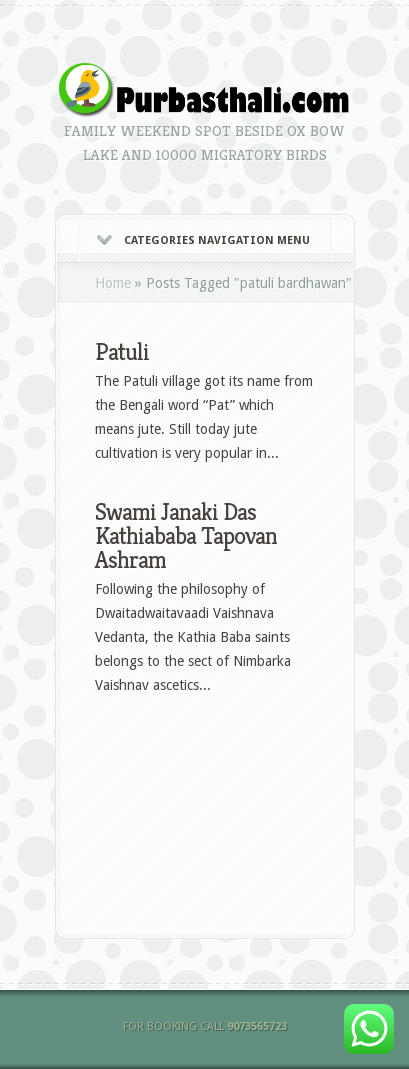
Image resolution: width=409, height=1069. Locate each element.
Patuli (122, 352)
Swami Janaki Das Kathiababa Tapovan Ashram (186, 536)
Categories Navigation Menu (203, 240)
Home (113, 283)
